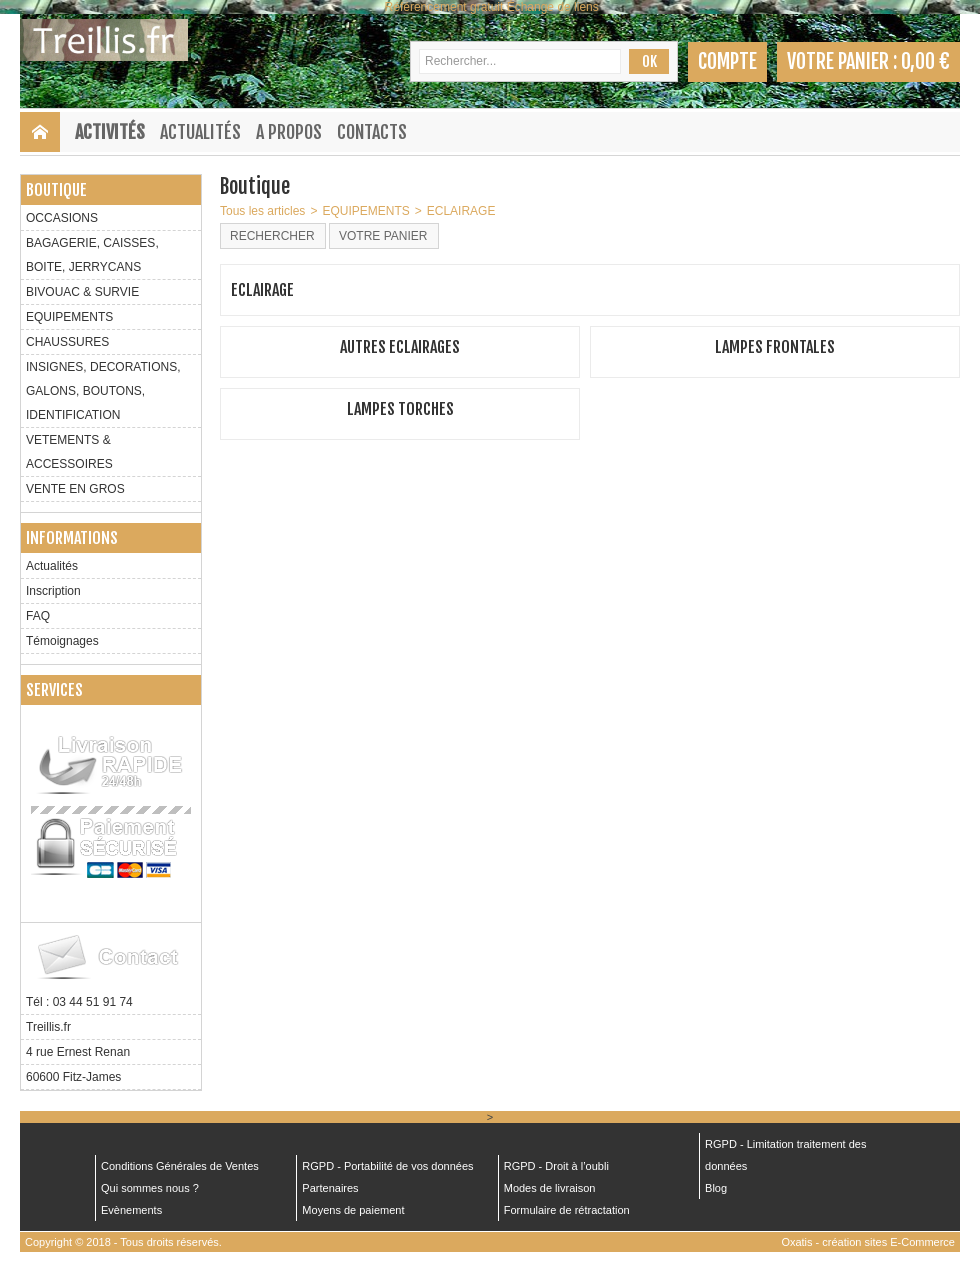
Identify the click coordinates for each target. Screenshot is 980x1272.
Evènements (131, 1210)
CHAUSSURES (67, 342)
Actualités (200, 132)
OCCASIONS (62, 218)
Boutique (56, 190)
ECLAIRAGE (461, 211)
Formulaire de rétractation (567, 1210)
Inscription (53, 591)
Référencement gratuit (444, 7)
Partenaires (330, 1188)
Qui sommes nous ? (150, 1188)
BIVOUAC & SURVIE (82, 292)
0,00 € (925, 61)
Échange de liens (553, 7)
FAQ (38, 616)
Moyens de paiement (353, 1210)
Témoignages (62, 641)
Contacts (372, 132)
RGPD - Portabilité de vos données (387, 1166)
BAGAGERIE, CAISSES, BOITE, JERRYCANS (92, 255)
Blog (716, 1188)
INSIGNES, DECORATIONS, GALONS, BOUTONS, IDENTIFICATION (103, 391)
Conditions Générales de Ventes (180, 1166)
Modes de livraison (550, 1188)
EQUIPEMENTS (69, 317)
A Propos (289, 132)
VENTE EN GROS (75, 489)
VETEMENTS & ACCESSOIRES (69, 452)
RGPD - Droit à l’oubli (556, 1166)
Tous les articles (262, 211)
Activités (110, 132)
